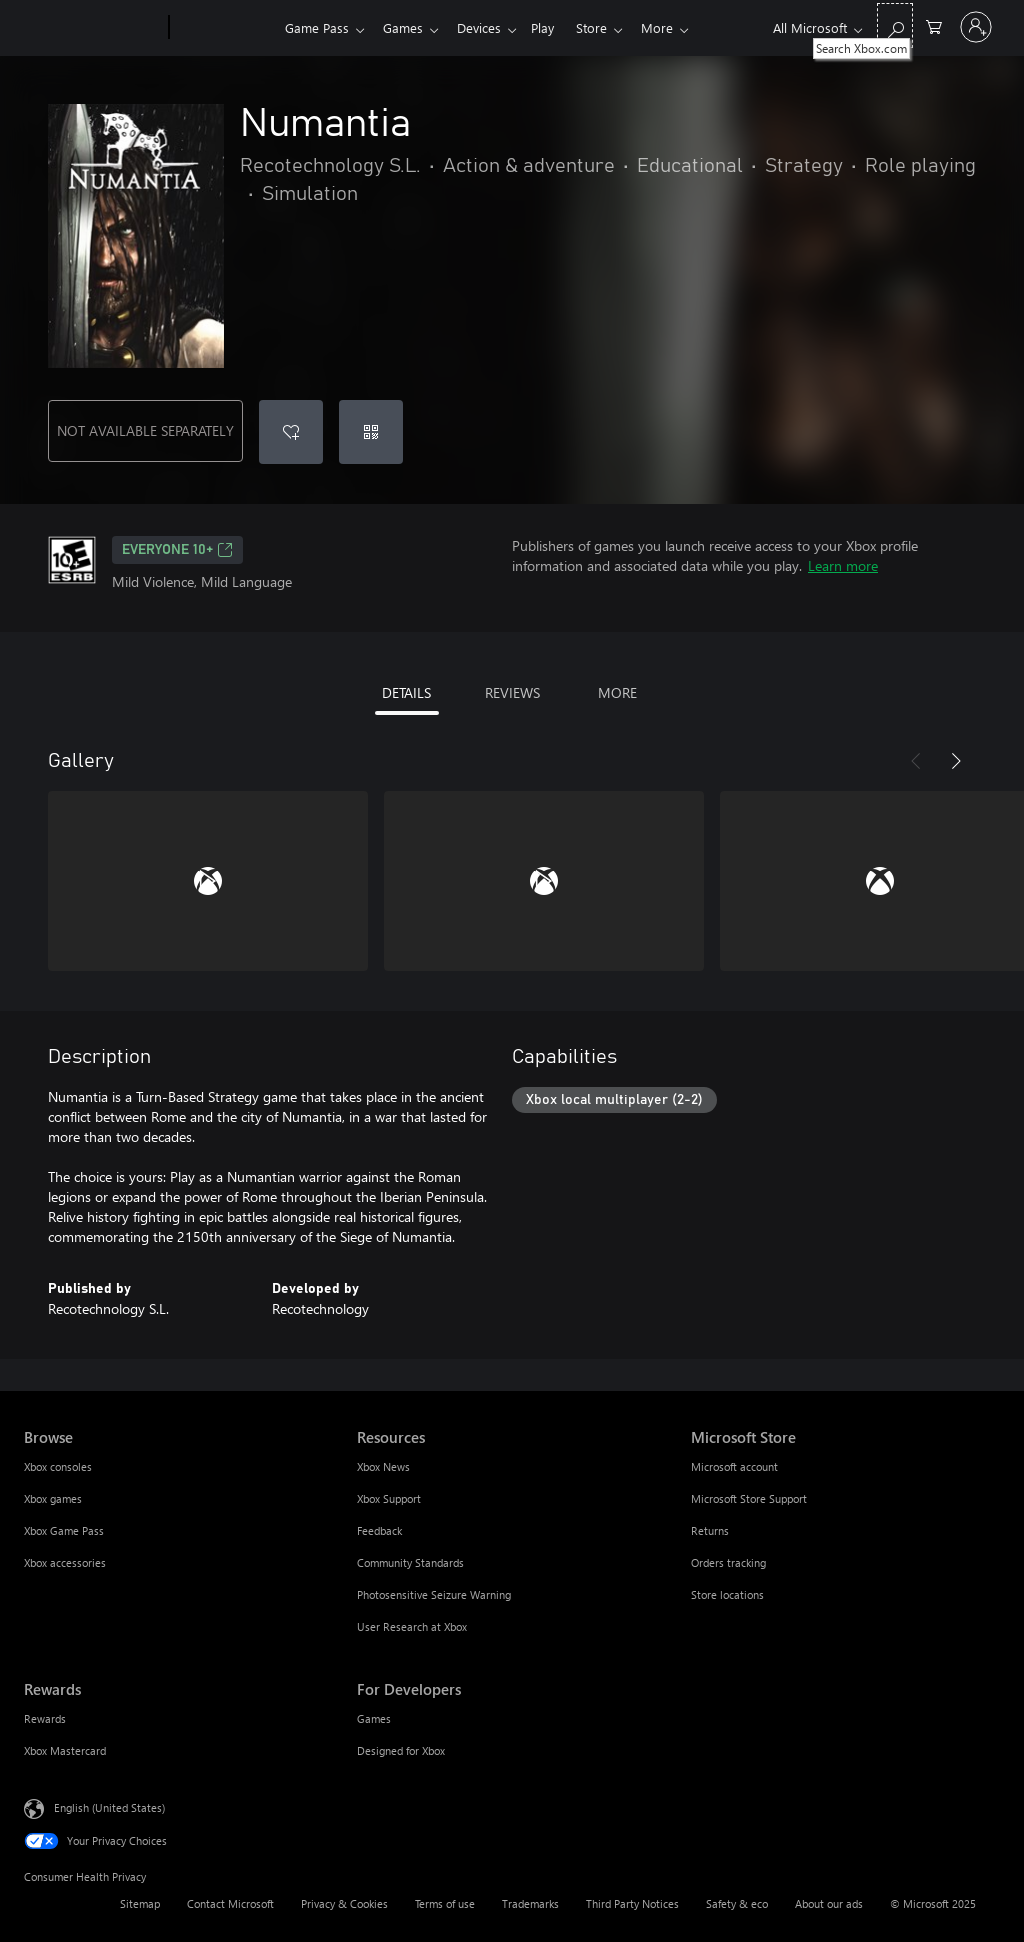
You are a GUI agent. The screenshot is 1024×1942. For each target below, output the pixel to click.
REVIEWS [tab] (512, 692)
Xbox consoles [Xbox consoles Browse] (58, 1466)
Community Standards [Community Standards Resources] (410, 1562)
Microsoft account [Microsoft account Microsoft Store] (734, 1466)
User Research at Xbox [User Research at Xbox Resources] (412, 1626)
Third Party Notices (632, 1903)
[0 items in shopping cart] (934, 25)
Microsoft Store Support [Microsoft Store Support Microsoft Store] (749, 1498)
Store (607, 27)
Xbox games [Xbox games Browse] (53, 1498)
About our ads (829, 1903)
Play (554, 27)
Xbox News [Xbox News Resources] (383, 1466)
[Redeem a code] (371, 432)
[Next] (956, 761)
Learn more (843, 565)
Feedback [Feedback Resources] (379, 1530)
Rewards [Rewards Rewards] (45, 1718)
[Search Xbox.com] (895, 25)
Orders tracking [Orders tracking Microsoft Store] (728, 1562)
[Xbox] (224, 28)
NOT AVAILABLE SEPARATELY (145, 430)
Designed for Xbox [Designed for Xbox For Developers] (401, 1750)
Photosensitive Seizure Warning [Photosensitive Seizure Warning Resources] (434, 1594)
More (677, 27)
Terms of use (445, 1903)
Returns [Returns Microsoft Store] (710, 1530)
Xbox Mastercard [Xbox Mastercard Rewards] (65, 1750)
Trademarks (530, 1903)
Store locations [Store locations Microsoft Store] (727, 1594)
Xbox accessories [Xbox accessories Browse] (65, 1562)
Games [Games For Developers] (374, 1718)
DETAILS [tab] (406, 692)
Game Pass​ (317, 27)
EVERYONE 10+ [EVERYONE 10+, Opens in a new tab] (177, 550)
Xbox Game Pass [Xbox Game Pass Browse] (64, 1530)
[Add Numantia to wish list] (291, 432)
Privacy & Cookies (344, 1903)
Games (407, 27)
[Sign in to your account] (976, 27)
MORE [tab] (617, 692)
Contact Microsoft (230, 1903)
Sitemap (140, 1903)
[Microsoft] (92, 28)
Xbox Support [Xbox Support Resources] (389, 1498)
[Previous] (916, 761)
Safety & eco (737, 1903)
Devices (487, 27)
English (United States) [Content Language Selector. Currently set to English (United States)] (109, 1807)
